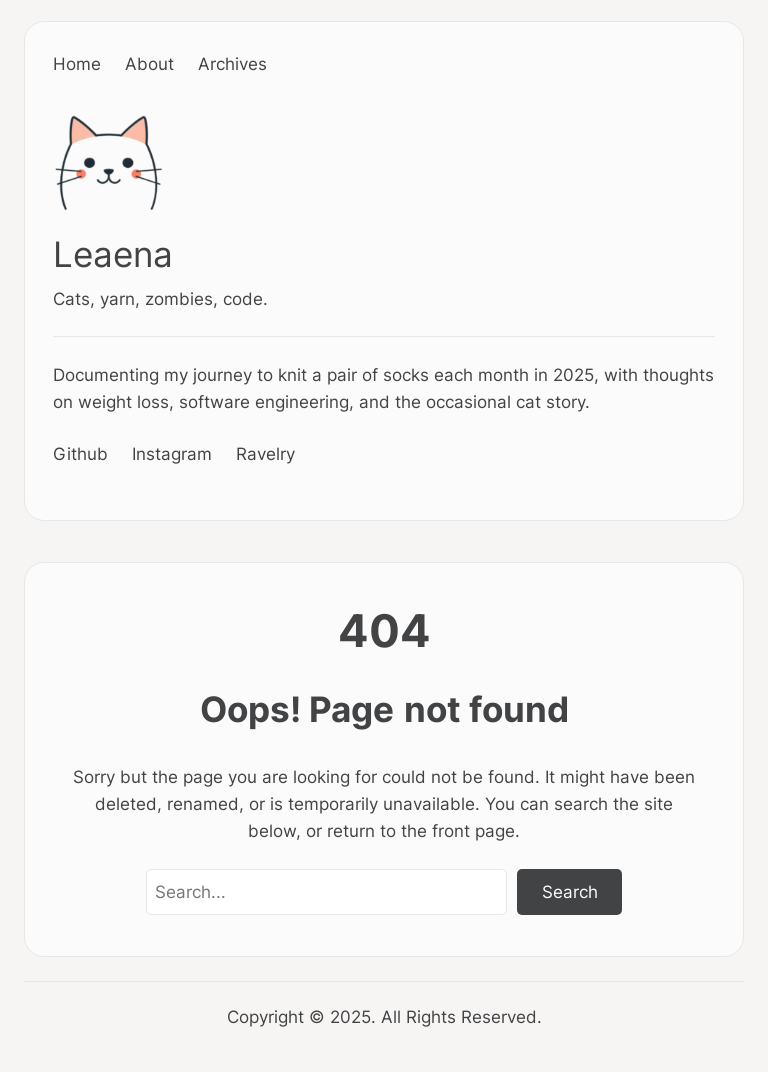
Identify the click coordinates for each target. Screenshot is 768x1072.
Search (570, 891)
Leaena (113, 254)
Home (77, 63)
